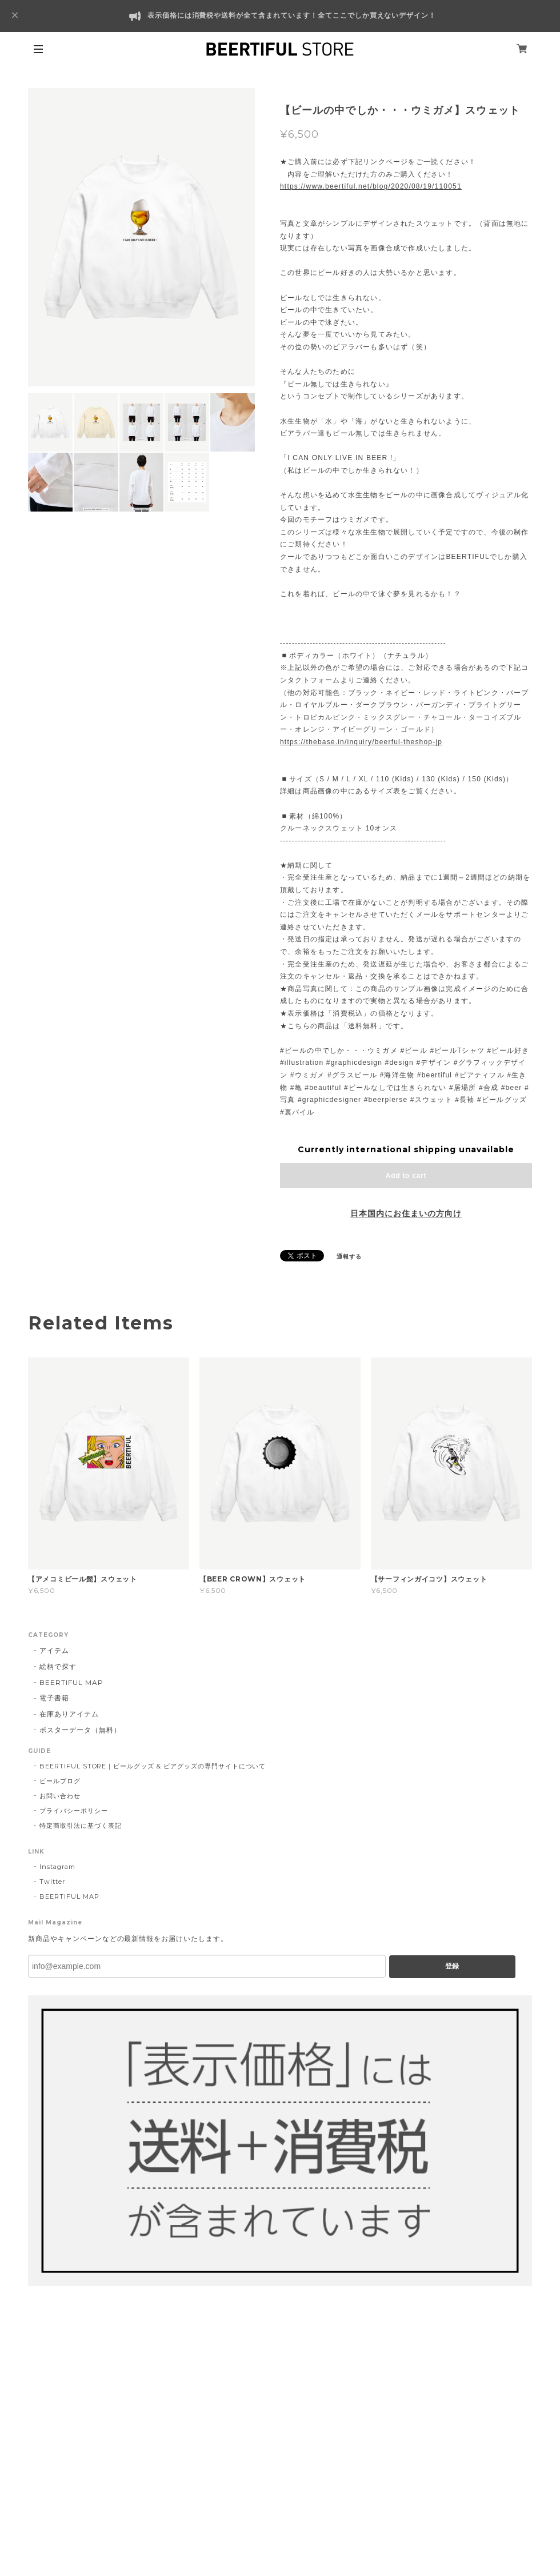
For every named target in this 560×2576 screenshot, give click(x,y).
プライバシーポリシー (73, 1811)
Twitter (52, 1882)
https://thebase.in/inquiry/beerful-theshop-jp (361, 742)
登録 (452, 1966)
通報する (349, 1256)
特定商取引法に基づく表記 (80, 1826)
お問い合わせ (60, 1796)
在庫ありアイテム (69, 1714)
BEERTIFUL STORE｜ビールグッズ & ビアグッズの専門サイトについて (152, 1766)
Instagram (57, 1867)
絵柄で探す (58, 1666)
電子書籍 (54, 1698)
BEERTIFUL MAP (71, 1682)
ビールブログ (60, 1781)
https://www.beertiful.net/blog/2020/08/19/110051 (371, 186)
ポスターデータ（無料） (80, 1730)
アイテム (54, 1650)
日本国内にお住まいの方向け (405, 1213)
